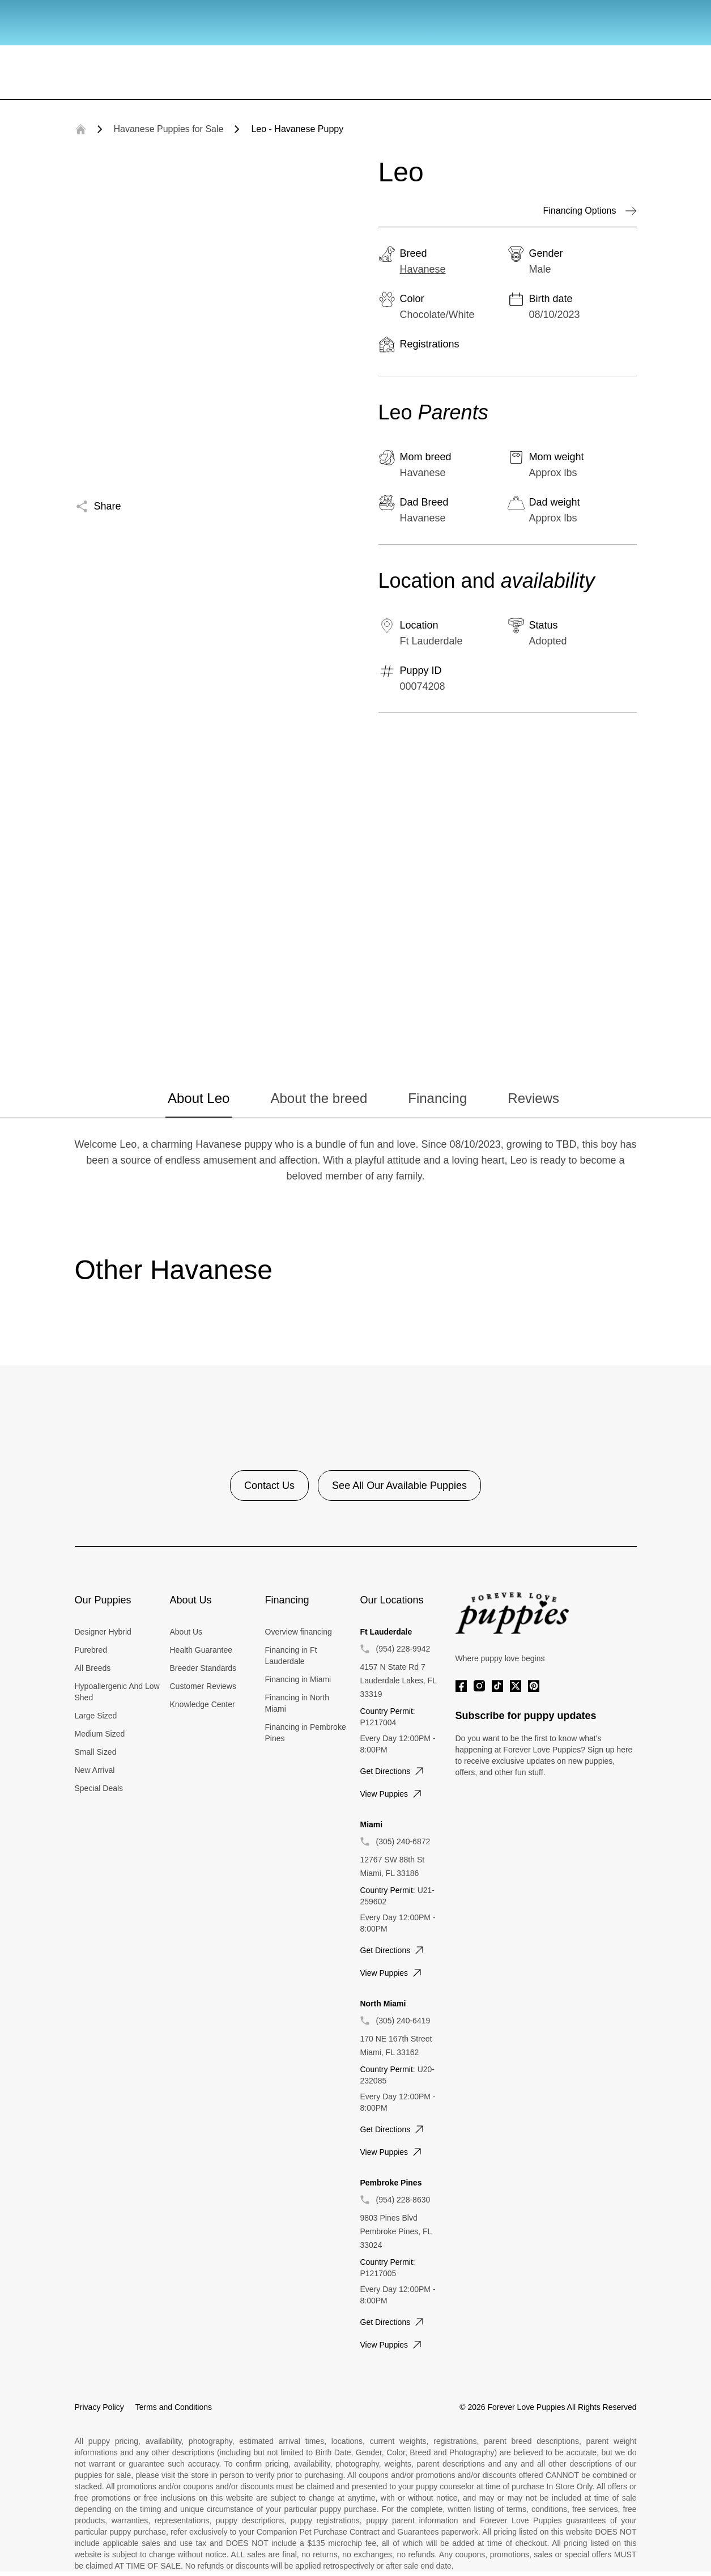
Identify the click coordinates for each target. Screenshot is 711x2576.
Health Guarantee (201, 1649)
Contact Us (269, 1485)
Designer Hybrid (103, 1631)
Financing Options (590, 211)
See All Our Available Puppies (399, 1485)
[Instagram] (479, 1686)
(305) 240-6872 (403, 1841)
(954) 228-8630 (403, 2199)
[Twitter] (515, 1686)
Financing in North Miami (297, 1703)
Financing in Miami (298, 1679)
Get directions (393, 1771)
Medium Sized (100, 1733)
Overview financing (298, 1631)
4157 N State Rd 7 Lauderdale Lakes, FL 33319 (398, 1680)
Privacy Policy (99, 2407)
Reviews (533, 1098)
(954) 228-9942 (403, 1648)
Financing (437, 1098)
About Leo (198, 1098)
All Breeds (93, 1668)
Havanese (423, 269)
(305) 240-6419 (403, 2020)
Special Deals (99, 1788)
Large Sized (96, 1715)
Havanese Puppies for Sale (169, 129)
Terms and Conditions (173, 2407)
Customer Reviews (203, 1686)
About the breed (318, 1098)
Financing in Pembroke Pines (305, 1732)
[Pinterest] (533, 1686)
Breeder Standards (203, 1668)
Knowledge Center (202, 1704)
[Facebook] (461, 1686)
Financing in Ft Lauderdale (291, 1655)
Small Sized (96, 1751)
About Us (186, 1631)
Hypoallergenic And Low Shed (117, 1692)
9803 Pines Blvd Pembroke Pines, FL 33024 (396, 2231)
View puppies (392, 1794)
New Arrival (95, 1770)
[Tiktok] (497, 1686)
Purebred (91, 1649)
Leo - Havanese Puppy (297, 129)
